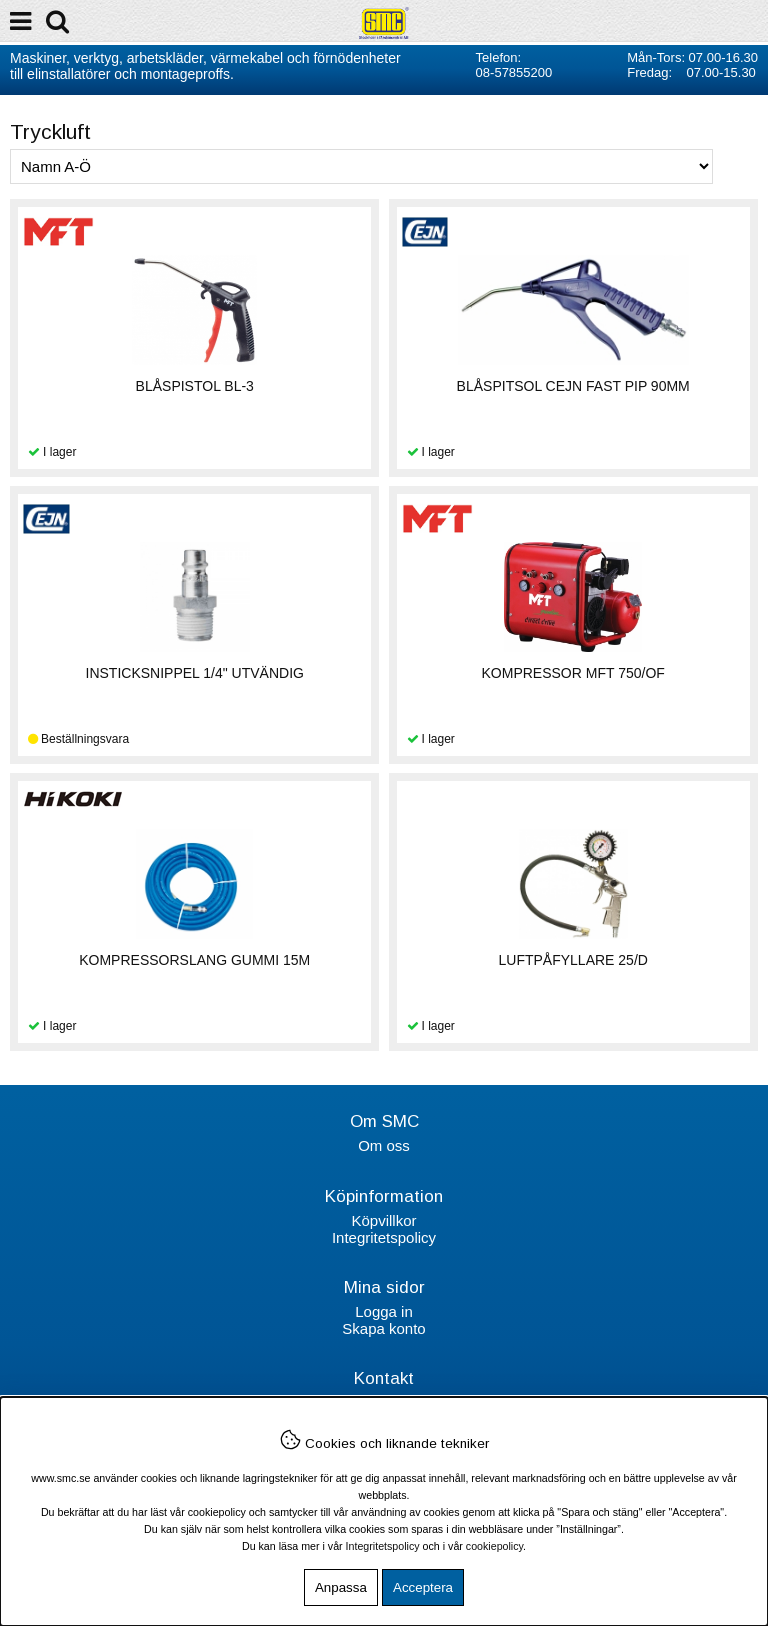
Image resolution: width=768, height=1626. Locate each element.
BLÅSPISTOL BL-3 (195, 386)
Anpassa (341, 1587)
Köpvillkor (383, 1220)
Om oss (384, 1145)
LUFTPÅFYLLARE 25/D (573, 960)
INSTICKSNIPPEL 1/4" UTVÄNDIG (195, 673)
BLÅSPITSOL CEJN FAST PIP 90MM (573, 386)
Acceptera (423, 1587)
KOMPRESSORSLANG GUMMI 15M (194, 960)
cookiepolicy (494, 1546)
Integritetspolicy (384, 1237)
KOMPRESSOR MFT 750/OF (573, 673)
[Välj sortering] (361, 166)
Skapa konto (383, 1328)
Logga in (384, 1311)
